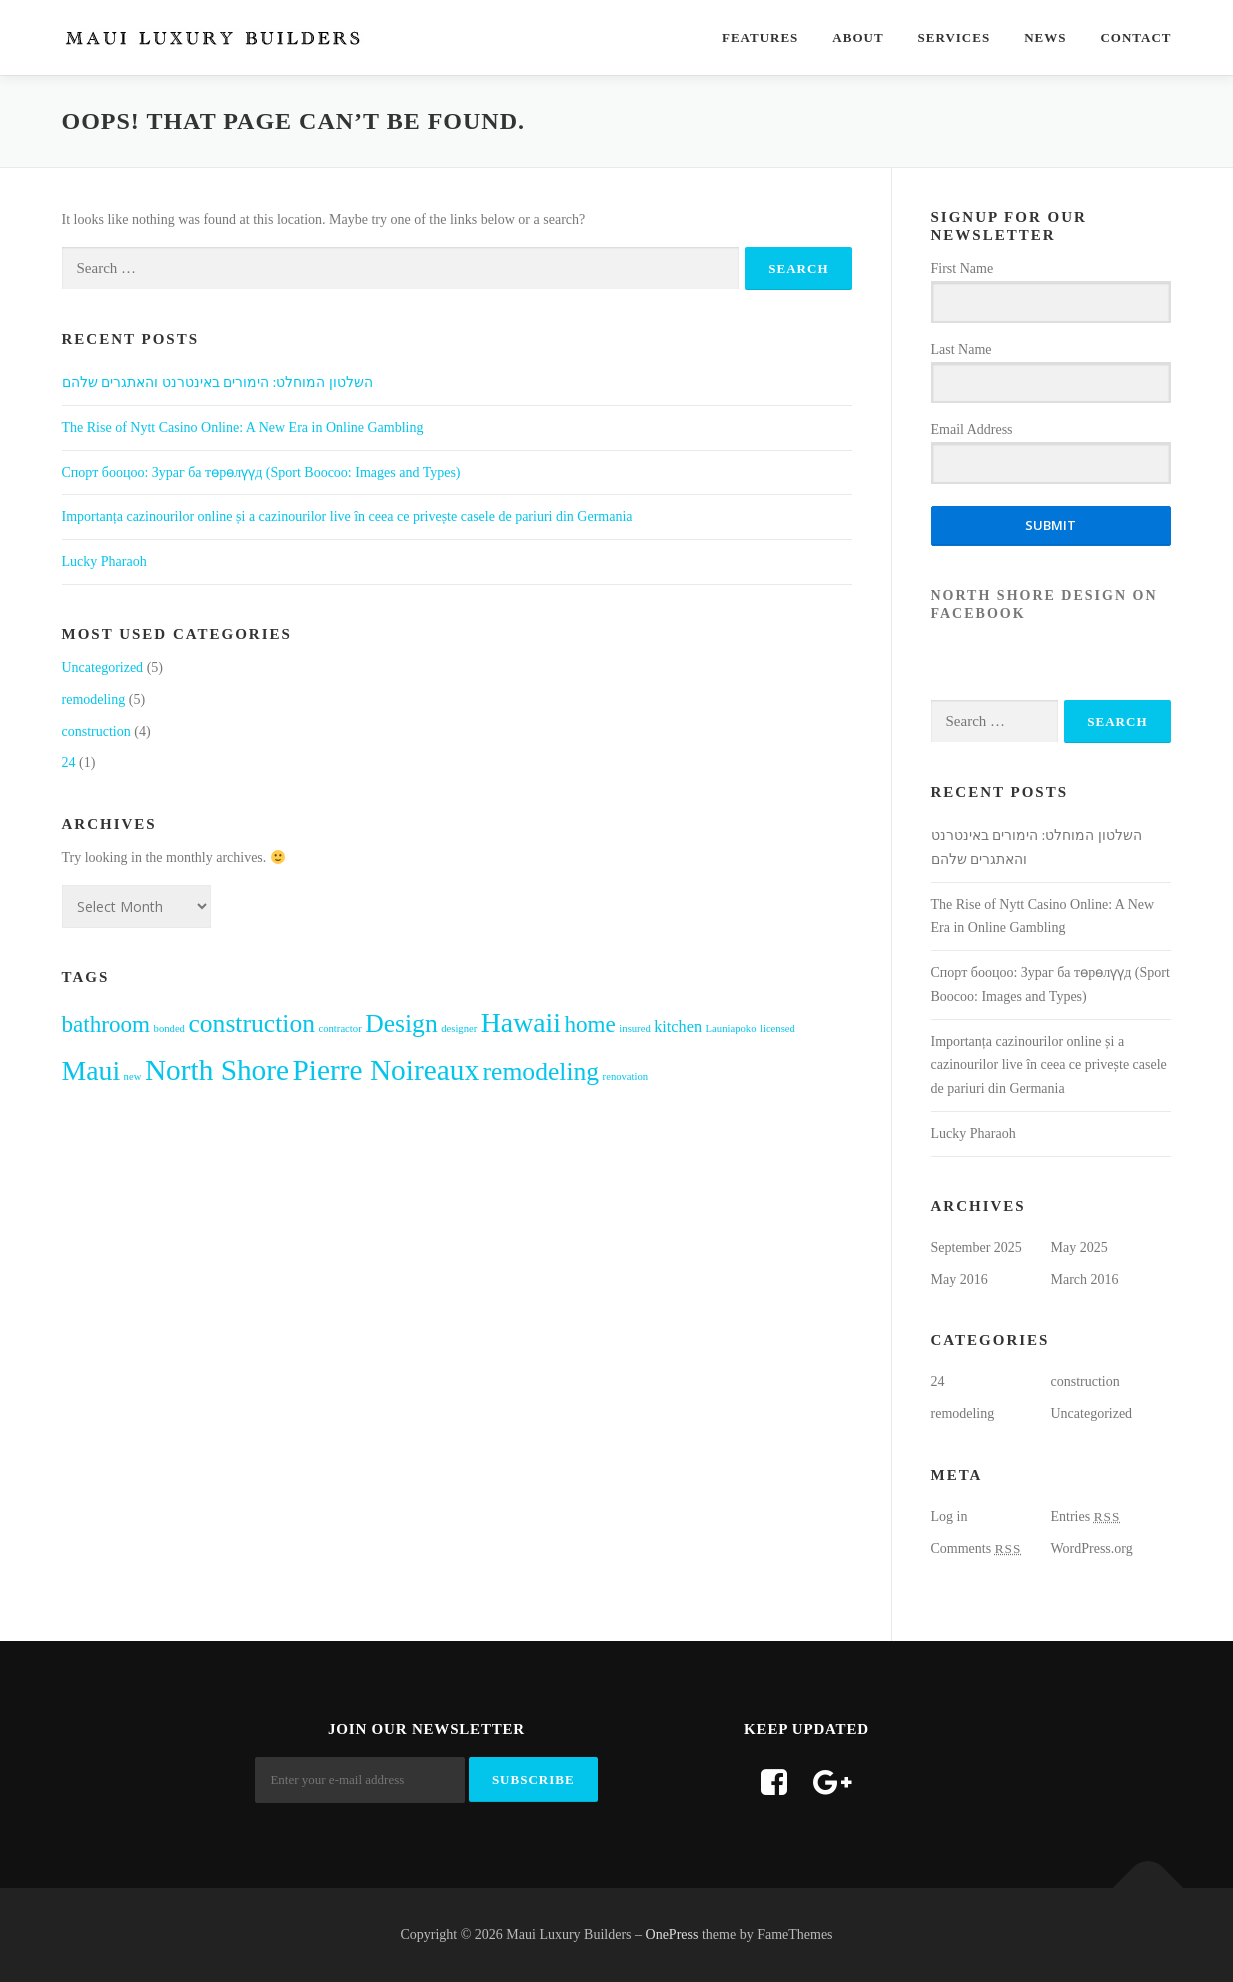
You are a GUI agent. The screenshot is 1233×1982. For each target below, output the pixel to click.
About (857, 37)
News (1045, 37)
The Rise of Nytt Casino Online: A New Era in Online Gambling (243, 427)
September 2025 (976, 1247)
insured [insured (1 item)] (634, 1028)
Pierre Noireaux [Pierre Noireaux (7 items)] (386, 1070)
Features (760, 37)
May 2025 (1079, 1247)
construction (96, 731)
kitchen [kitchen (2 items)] (678, 1027)
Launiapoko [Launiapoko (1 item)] (731, 1028)
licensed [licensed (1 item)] (777, 1028)
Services (954, 37)
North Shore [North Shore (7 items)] (217, 1070)
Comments (976, 1548)
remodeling (94, 699)
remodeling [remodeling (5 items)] (541, 1071)
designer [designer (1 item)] (459, 1028)
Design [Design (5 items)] (401, 1023)
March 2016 (1085, 1279)
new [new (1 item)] (133, 1076)
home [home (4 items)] (590, 1024)
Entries (1086, 1516)
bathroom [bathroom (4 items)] (106, 1024)
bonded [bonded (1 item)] (169, 1028)
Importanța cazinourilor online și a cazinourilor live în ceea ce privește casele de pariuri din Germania (347, 516)
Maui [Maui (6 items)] (91, 1070)
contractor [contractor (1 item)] (339, 1028)
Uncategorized (103, 667)
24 (69, 762)
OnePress (672, 1934)
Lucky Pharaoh (104, 561)
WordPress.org (1092, 1548)
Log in (949, 1516)
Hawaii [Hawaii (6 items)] (521, 1022)
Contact (1135, 37)
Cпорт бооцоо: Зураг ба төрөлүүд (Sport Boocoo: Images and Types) (261, 472)
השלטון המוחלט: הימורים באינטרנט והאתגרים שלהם (217, 382)
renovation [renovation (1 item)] (626, 1076)
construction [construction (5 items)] (251, 1023)
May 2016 (959, 1279)
